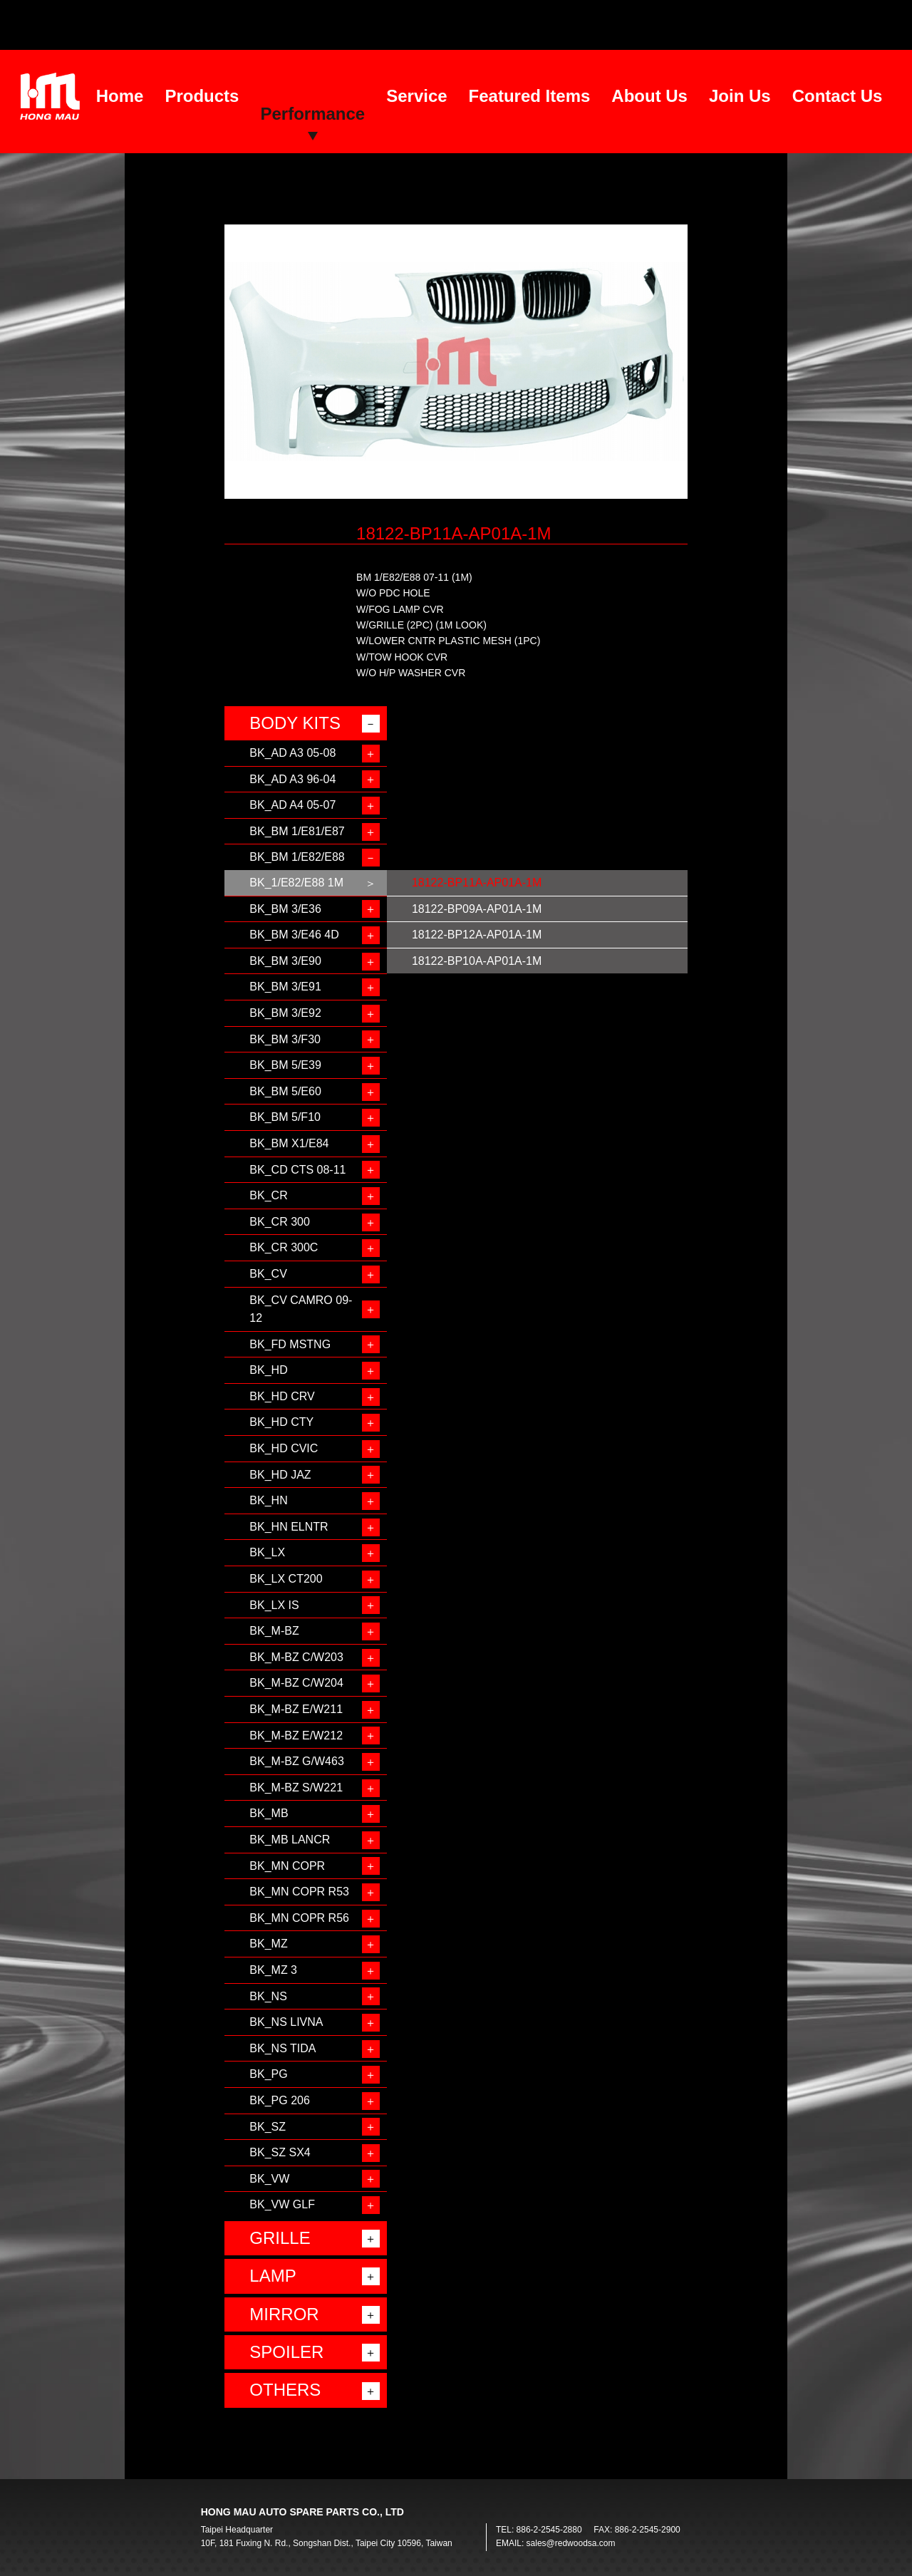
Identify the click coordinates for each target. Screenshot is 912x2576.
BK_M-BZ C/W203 (296, 1657)
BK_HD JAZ (280, 1475)
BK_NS (267, 1996)
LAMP (272, 2275)
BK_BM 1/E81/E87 (296, 831)
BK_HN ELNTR (288, 1527)
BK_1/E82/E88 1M (296, 882)
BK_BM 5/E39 (285, 1065)
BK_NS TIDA (282, 2048)
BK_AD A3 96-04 (292, 779)
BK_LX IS (274, 1605)
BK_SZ (267, 2127)
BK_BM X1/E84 (288, 1143)
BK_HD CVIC (283, 1448)
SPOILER (286, 2352)
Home (120, 95)
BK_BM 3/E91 (285, 987)
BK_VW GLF (282, 2204)
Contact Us (837, 95)
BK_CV (267, 1274)
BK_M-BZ (274, 1631)
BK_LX (267, 1552)
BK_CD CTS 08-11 (297, 1170)
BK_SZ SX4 (279, 2152)
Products (202, 95)
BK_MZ (268, 1944)
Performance (312, 113)
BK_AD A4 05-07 (292, 805)
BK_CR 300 (279, 1222)
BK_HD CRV (281, 1396)
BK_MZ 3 (273, 1970)
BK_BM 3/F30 (285, 1039)
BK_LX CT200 (285, 1579)
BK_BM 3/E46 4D (293, 935)
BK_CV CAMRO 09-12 (300, 1309)
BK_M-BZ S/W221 (296, 1787)
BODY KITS (295, 723)
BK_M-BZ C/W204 (296, 1683)
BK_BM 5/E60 (285, 1091)
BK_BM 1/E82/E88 (296, 857)
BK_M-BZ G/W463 (296, 1761)
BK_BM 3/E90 (285, 961)
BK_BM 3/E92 (285, 1013)
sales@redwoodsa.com (571, 2543)
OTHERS (285, 2389)
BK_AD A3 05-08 (292, 753)
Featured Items (530, 95)
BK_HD (268, 1370)
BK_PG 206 (279, 2100)
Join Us (740, 95)
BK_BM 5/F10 (285, 1117)
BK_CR (268, 1195)
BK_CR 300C (283, 1247)
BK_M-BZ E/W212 (296, 1735)
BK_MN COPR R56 (299, 1918)
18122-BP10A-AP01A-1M (477, 961)
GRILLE (279, 2237)
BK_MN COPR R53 (299, 1892)
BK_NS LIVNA (286, 2022)
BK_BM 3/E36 (285, 909)
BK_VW (269, 2179)
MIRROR (283, 2314)
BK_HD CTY (281, 1422)
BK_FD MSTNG (290, 1344)
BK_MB (268, 1813)
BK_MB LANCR (289, 1839)
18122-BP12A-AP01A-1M (477, 935)
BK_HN (268, 1500)
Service (416, 95)
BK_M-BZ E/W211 (296, 1709)
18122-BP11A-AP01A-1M (477, 882)
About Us (649, 95)
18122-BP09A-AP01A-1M (477, 909)
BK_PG (268, 2074)
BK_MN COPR (287, 1866)
